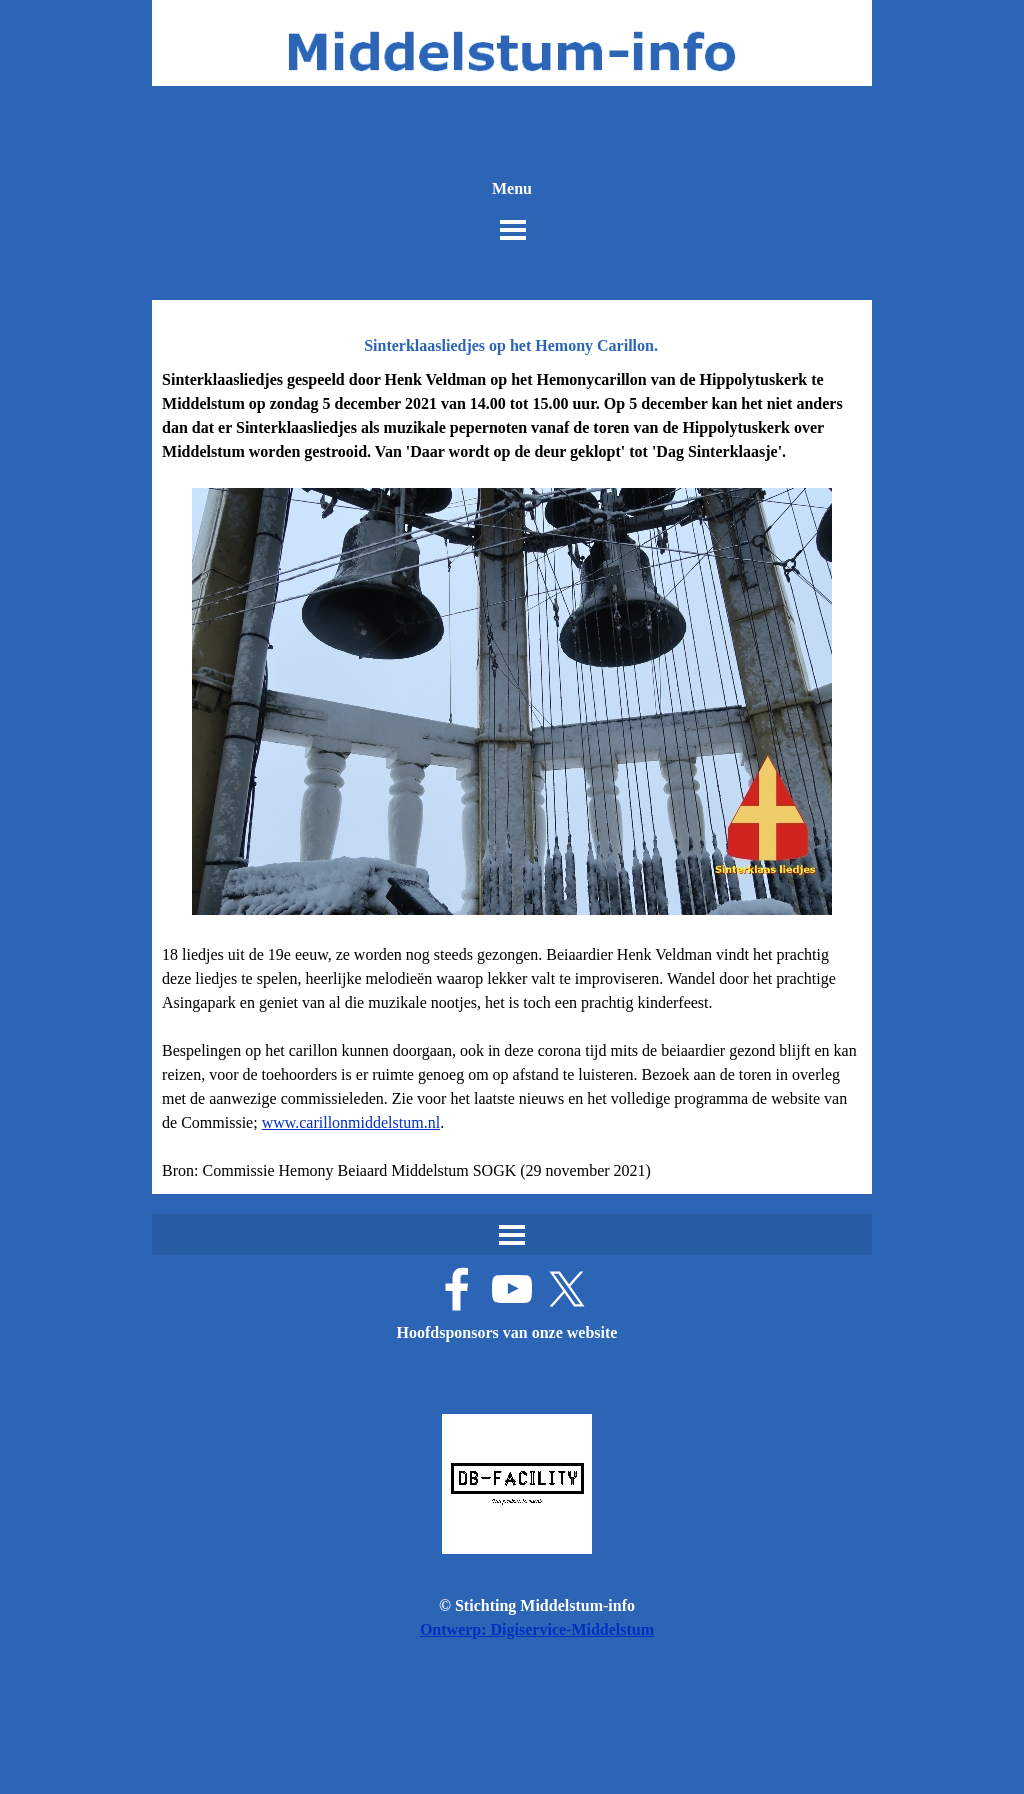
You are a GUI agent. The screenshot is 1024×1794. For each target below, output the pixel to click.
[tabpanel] (512, 775)
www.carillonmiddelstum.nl (351, 1122)
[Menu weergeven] (513, 230)
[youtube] (512, 1289)
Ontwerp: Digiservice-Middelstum (537, 1629)
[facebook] (457, 1289)
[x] (567, 1289)
